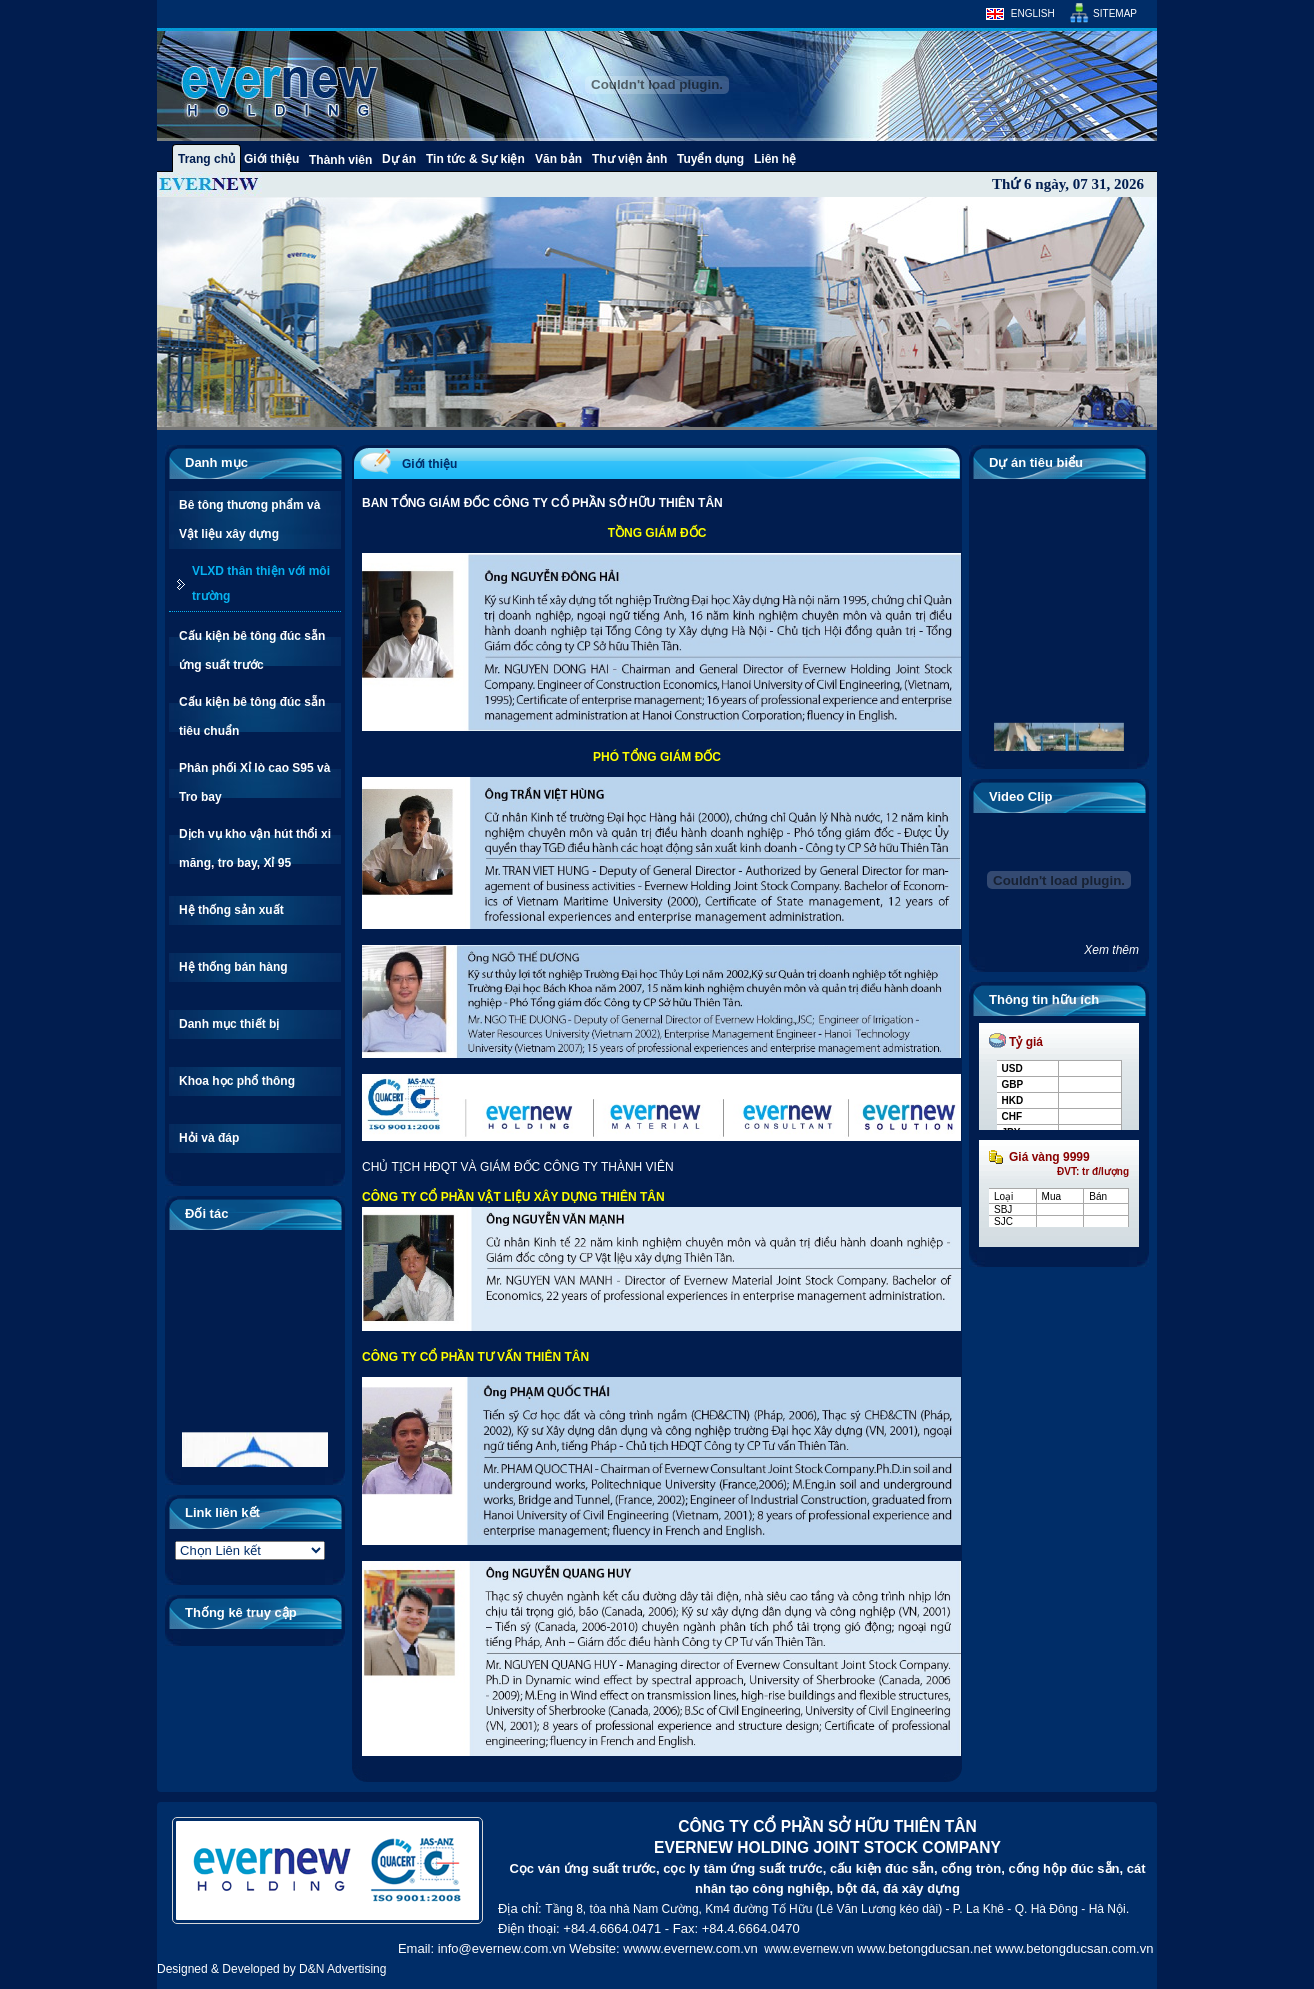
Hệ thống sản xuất (231, 910)
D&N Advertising (342, 1969)
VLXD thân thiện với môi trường (261, 583)
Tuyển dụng (710, 159)
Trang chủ (206, 159)
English (1033, 13)
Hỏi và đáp (209, 1138)
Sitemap (1115, 13)
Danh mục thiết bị (229, 1024)
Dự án (399, 159)
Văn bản (558, 159)
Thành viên (340, 160)
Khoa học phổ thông (237, 1081)
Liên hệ (775, 159)
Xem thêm (1111, 950)
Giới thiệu (271, 159)
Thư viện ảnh (629, 159)
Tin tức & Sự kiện (475, 159)
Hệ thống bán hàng (233, 967)
